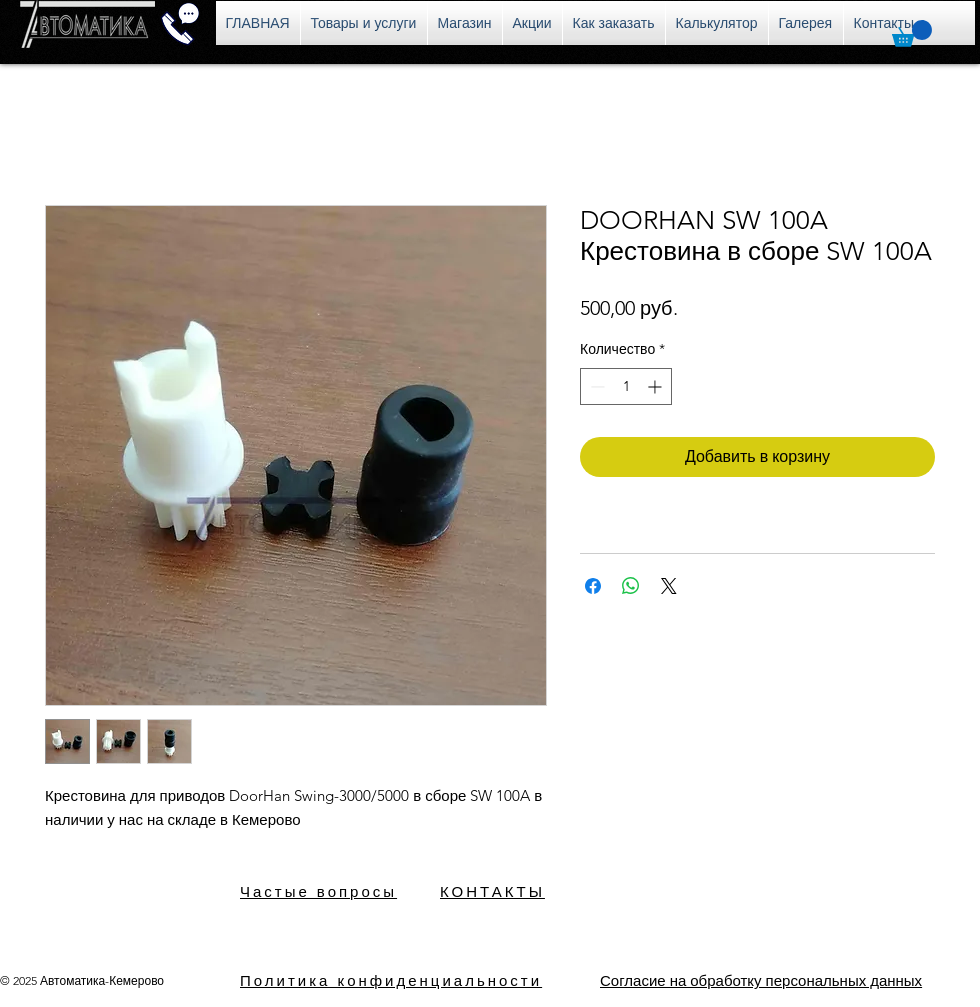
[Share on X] (669, 586)
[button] (912, 33)
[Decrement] (595, 386)
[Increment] (656, 386)
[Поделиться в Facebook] (593, 586)
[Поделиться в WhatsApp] (631, 586)
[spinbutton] (626, 386)
